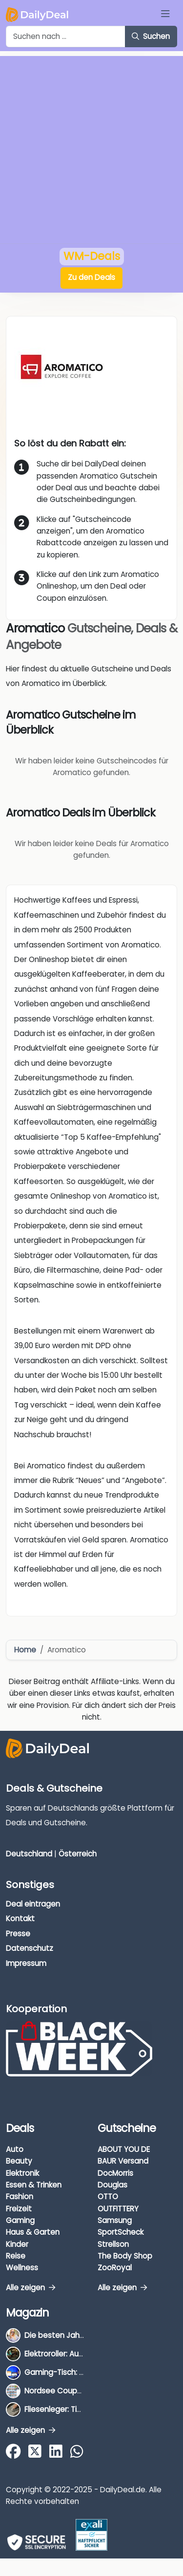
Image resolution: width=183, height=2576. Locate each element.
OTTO (108, 2196)
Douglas (112, 2185)
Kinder (17, 2244)
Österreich (78, 1854)
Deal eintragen (33, 1904)
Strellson (113, 2244)
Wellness (22, 2267)
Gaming (20, 2220)
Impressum (26, 1963)
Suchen (151, 36)
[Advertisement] (91, 147)
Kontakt (20, 1918)
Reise (15, 2256)
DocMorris (115, 2173)
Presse (18, 1933)
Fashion (19, 2196)
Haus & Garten (33, 2232)
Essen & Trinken (33, 2185)
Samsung (115, 2220)
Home (25, 1650)
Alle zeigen (30, 2287)
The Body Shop (125, 2256)
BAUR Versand (123, 2161)
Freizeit (19, 2209)
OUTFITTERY (118, 2209)
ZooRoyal (115, 2267)
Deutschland (29, 1854)
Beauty (19, 2161)
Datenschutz (29, 1948)
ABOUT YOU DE (124, 2149)
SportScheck (120, 2232)
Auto (14, 2149)
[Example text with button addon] (65, 36)
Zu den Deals (91, 277)
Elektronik (22, 2173)
